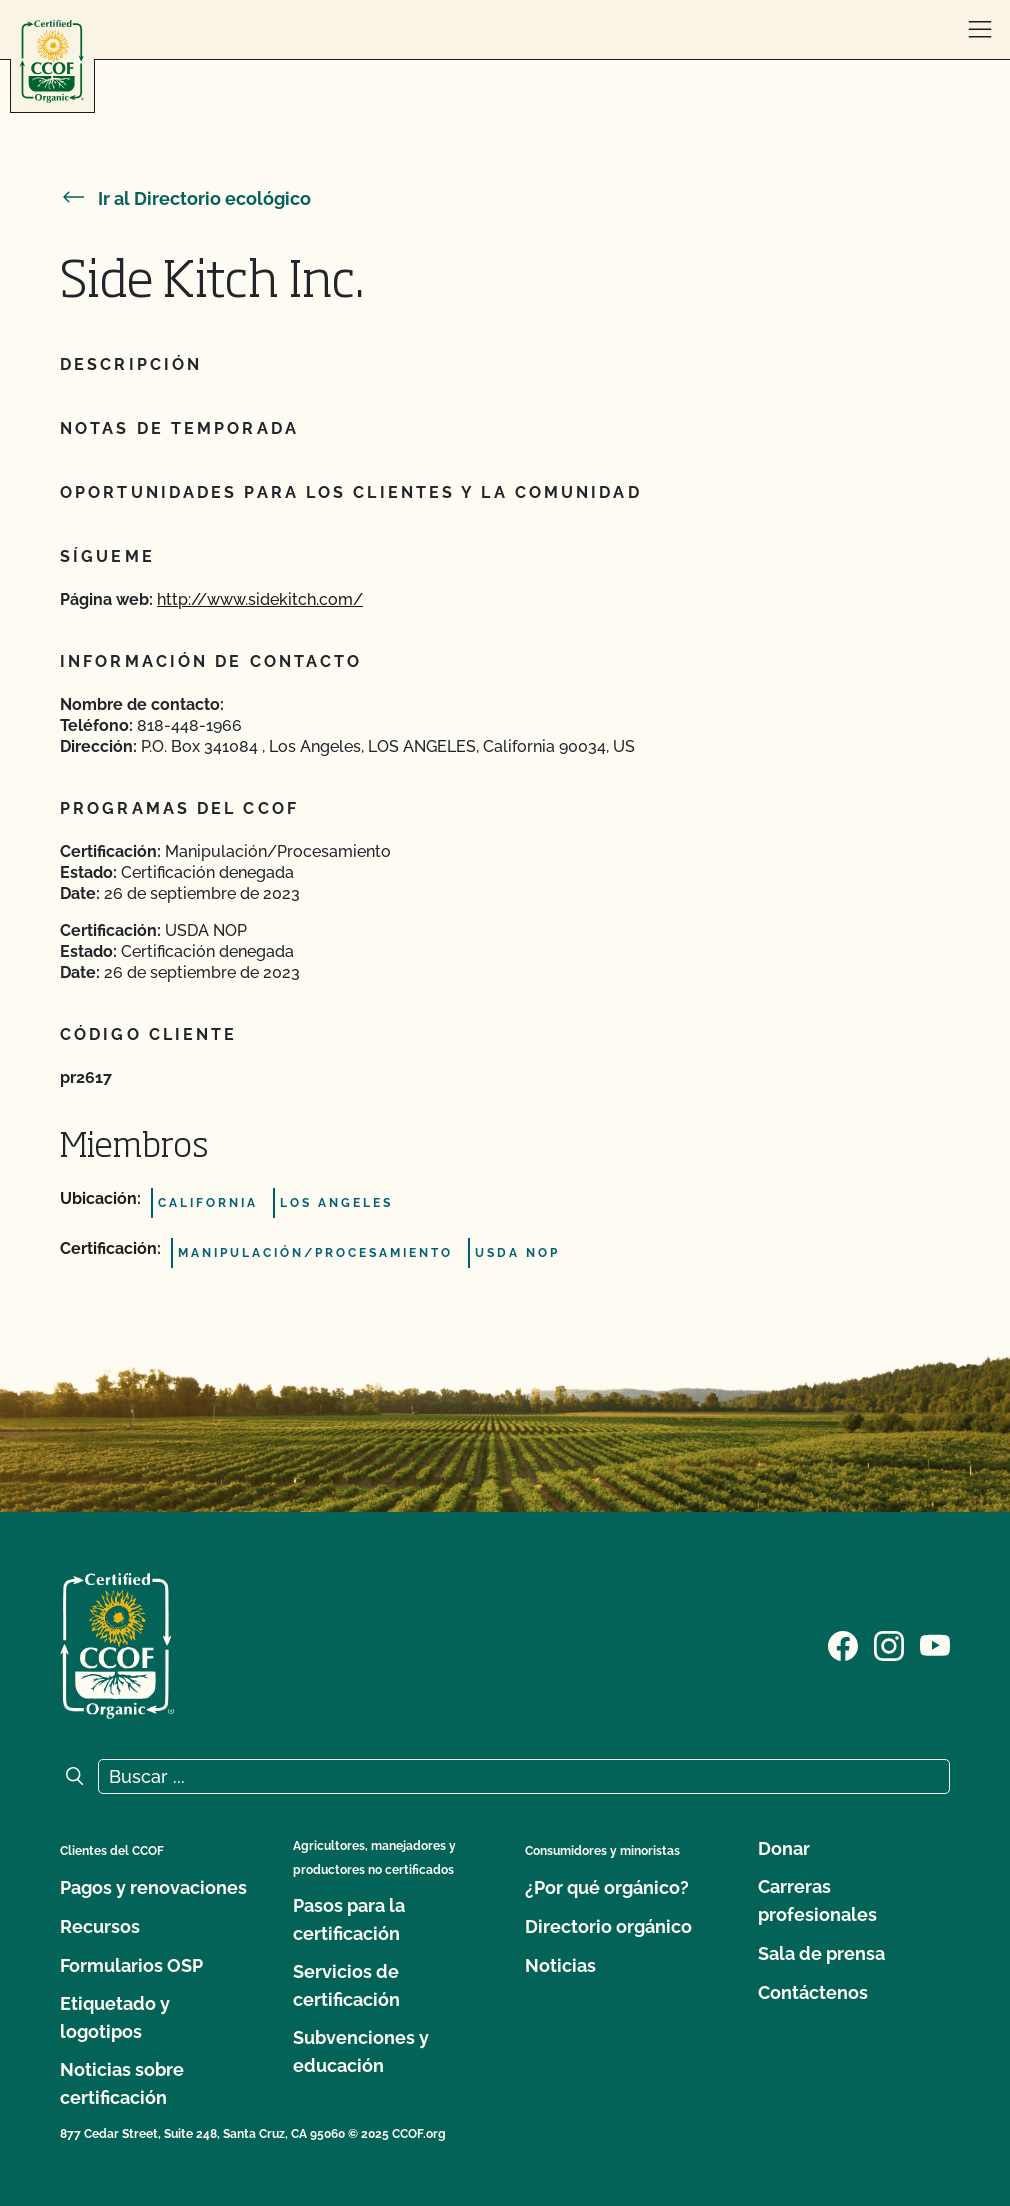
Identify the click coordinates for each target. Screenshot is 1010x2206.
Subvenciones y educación (361, 2051)
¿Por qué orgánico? (607, 1887)
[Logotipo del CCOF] (52, 61)
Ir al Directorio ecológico (185, 198)
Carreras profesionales (817, 1900)
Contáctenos (813, 1992)
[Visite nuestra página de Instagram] (889, 1644)
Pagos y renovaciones (153, 1887)
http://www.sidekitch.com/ (260, 599)
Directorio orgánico (608, 1926)
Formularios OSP (131, 1965)
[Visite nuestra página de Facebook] (843, 1644)
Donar (784, 1848)
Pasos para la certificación (349, 1919)
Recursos (100, 1926)
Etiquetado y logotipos (115, 2017)
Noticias (560, 1965)
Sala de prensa (821, 1953)
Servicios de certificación (346, 1985)
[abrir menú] (980, 30)
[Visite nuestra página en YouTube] (935, 1644)
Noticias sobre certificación (122, 2083)
